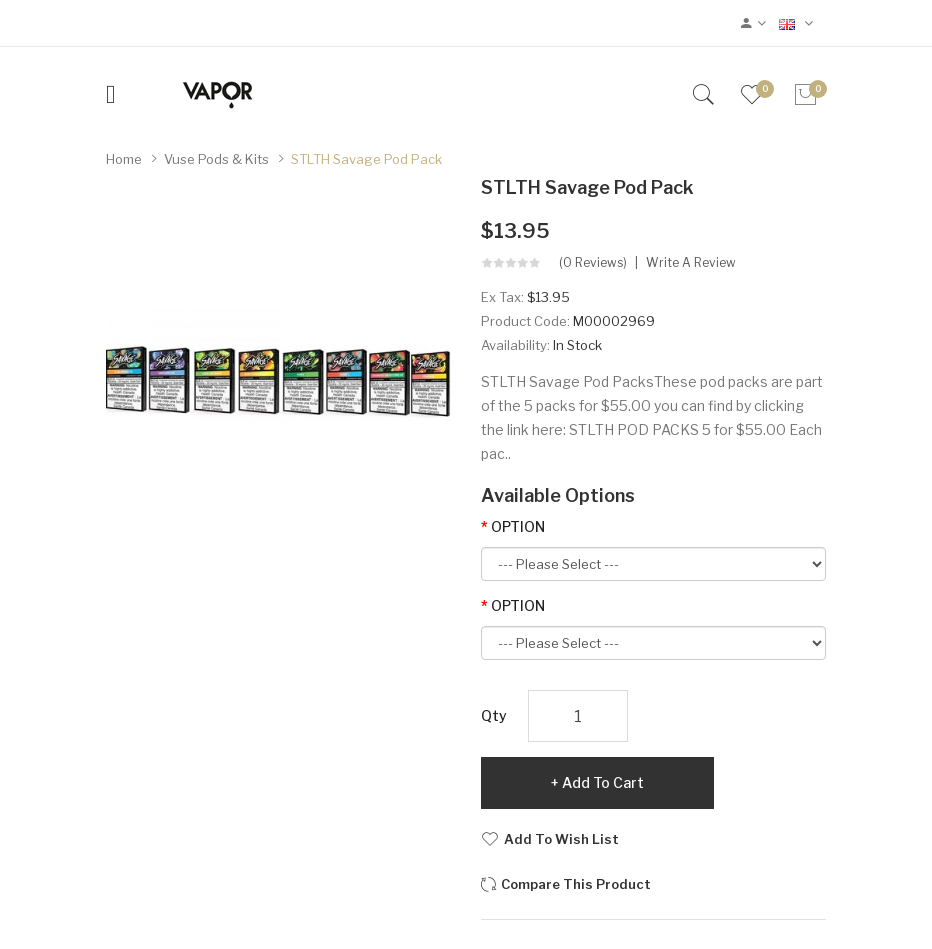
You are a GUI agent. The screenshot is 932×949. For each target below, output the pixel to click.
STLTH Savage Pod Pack (366, 159)
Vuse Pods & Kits (216, 159)
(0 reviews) (593, 263)
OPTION (518, 526)
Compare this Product (576, 884)
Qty (494, 715)
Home (124, 159)
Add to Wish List (561, 839)
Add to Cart (603, 782)
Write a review (691, 263)
